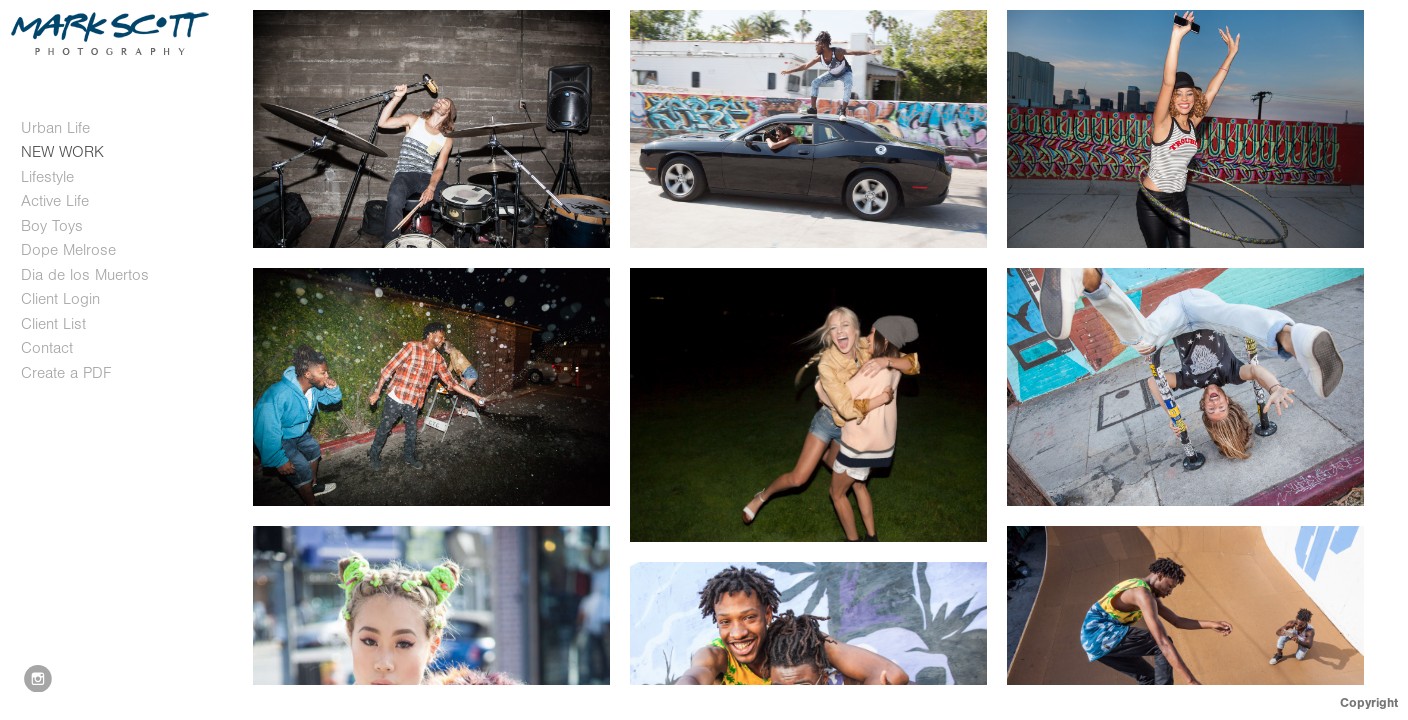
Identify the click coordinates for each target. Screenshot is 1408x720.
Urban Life (55, 128)
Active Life (55, 201)
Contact (47, 348)
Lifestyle (47, 177)
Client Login (60, 299)
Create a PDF (66, 373)
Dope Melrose (68, 250)
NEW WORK (62, 152)
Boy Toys (52, 226)
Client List (53, 324)
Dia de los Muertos (85, 275)
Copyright (1369, 702)
